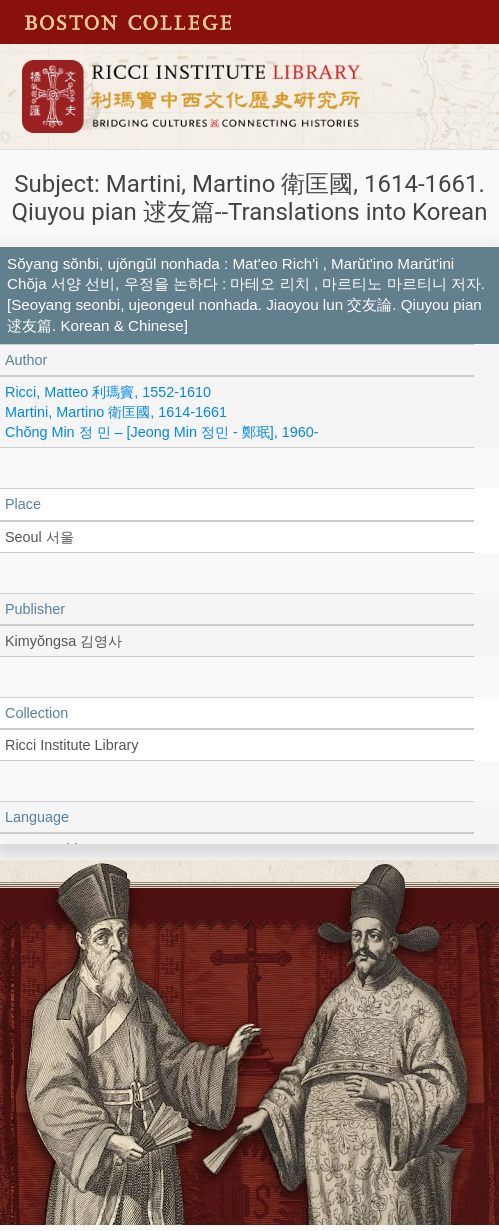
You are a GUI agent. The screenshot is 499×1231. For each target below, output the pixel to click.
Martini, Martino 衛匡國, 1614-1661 (116, 412)
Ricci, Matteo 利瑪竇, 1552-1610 (108, 392)
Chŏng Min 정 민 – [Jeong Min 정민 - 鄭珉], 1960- (162, 432)
